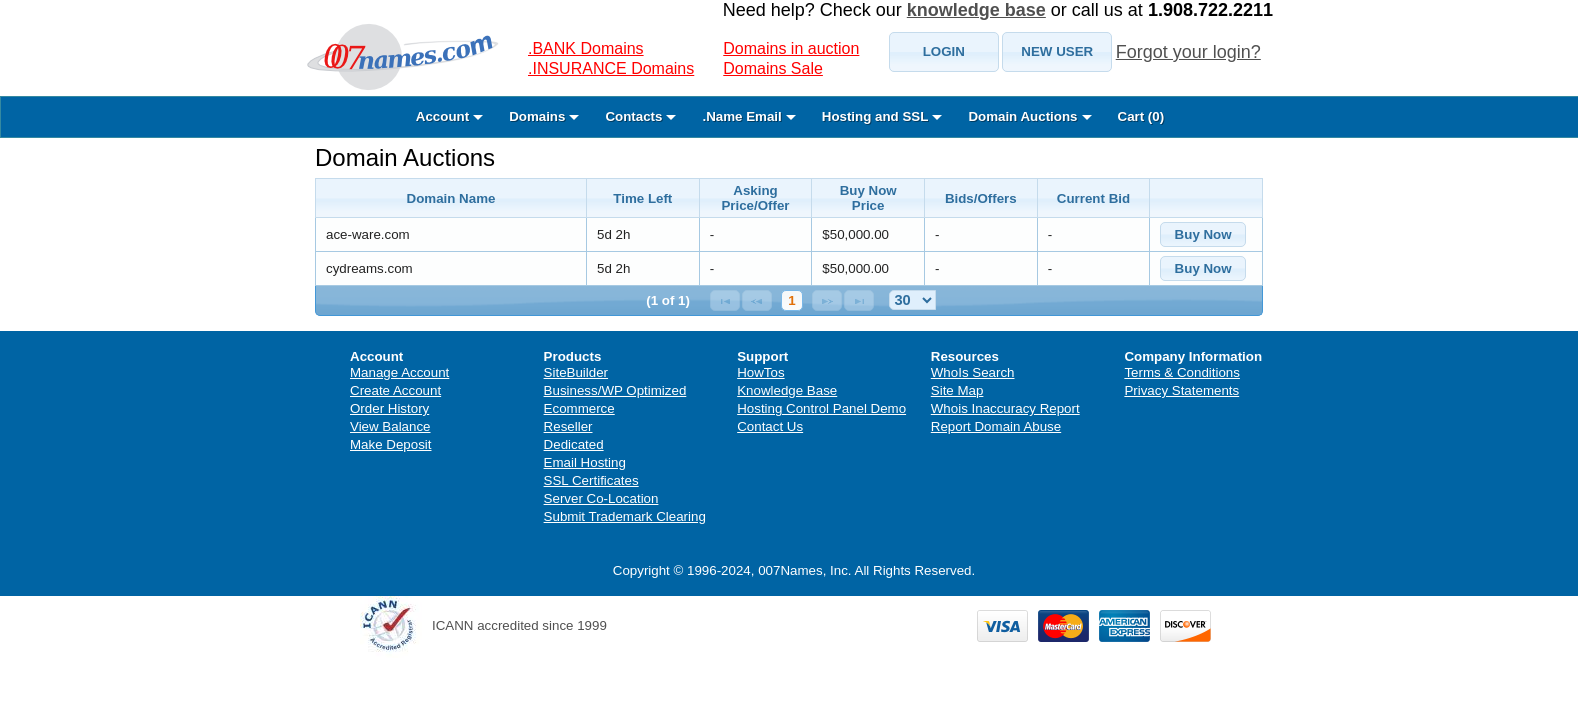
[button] (944, 52)
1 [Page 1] (791, 300)
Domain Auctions (405, 157)
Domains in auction (791, 48)
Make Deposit (391, 444)
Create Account (395, 390)
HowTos (760, 372)
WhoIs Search (973, 372)
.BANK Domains (586, 48)
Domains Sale (773, 68)
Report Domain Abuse (996, 426)
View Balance (390, 426)
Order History (389, 408)
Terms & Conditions (1182, 372)
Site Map (957, 390)
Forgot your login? (1188, 52)
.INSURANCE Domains (611, 68)
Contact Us (770, 426)
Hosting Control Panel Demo (821, 408)
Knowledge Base (787, 390)
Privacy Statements (1181, 390)
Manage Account (399, 372)
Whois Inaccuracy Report (1005, 408)
